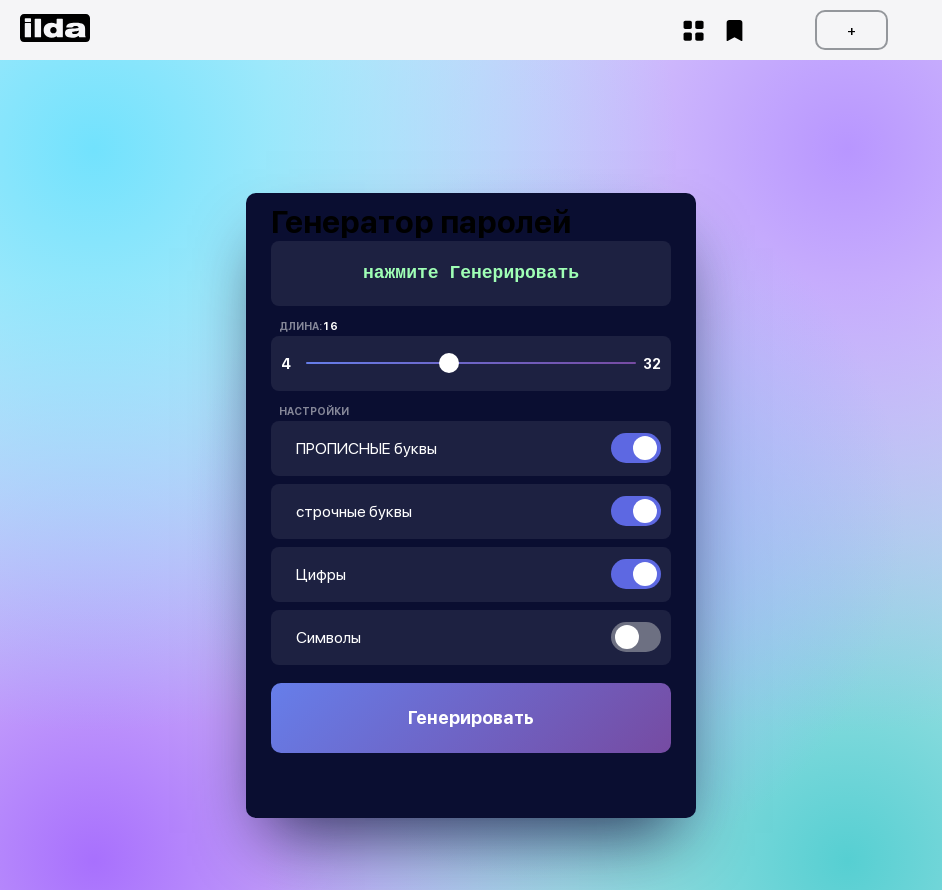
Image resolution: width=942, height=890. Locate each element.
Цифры (321, 574)
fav (734, 30)
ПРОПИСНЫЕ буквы (366, 448)
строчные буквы (354, 511)
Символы (328, 637)
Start (693, 30)
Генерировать (471, 717)
